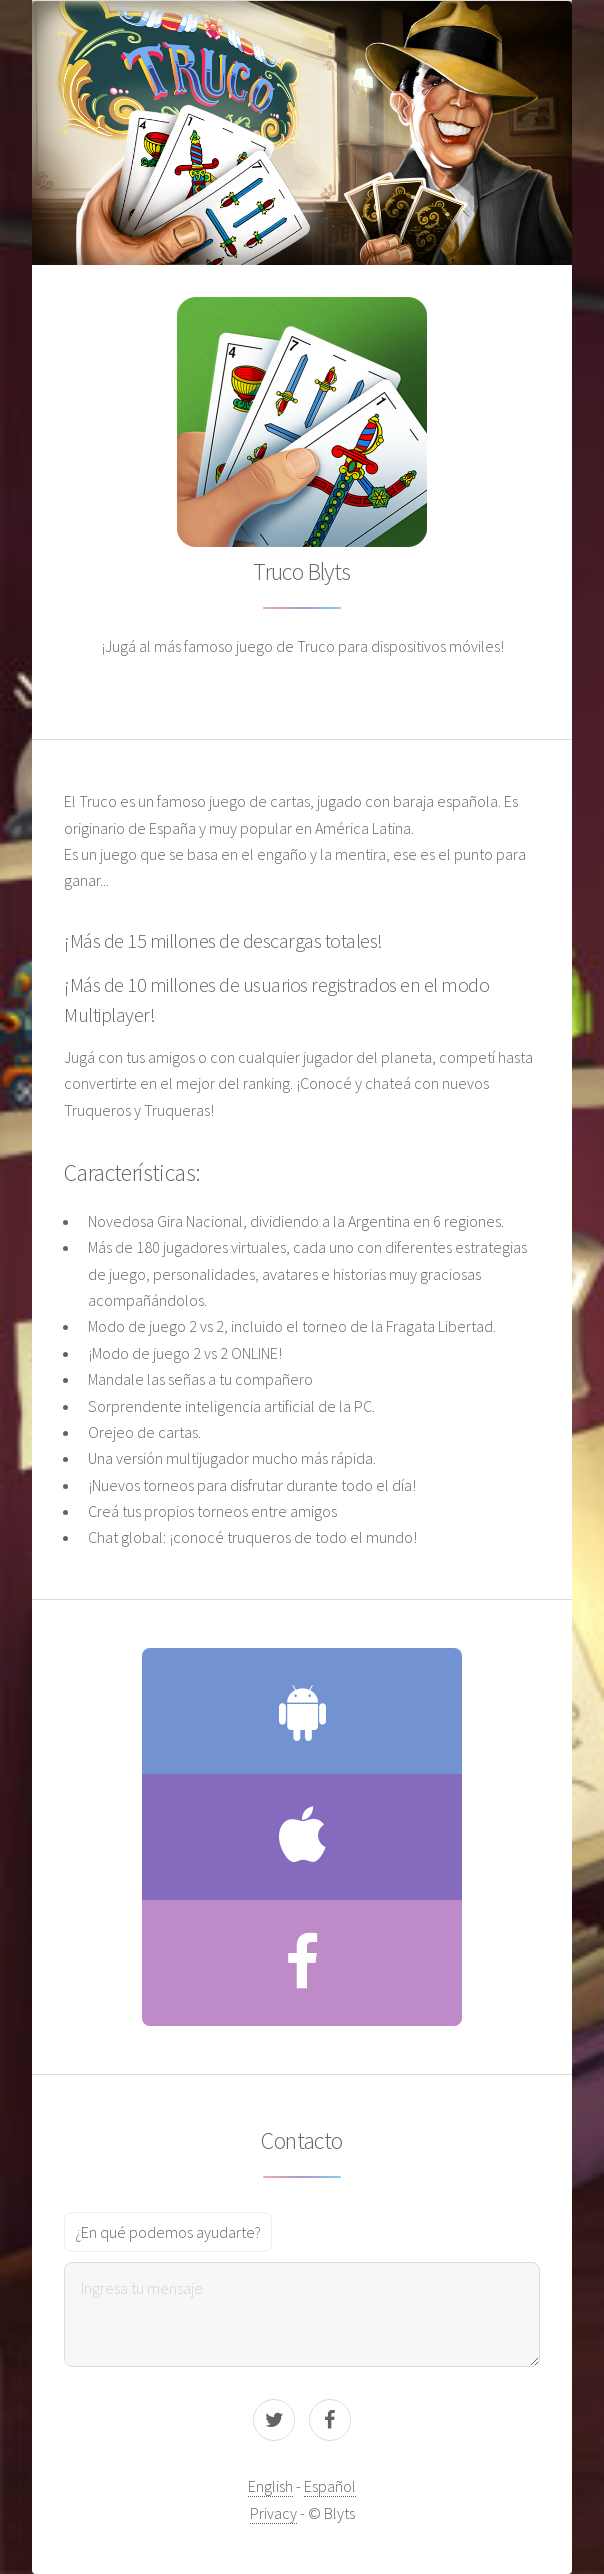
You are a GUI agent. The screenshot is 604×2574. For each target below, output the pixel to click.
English (270, 2486)
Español (330, 2486)
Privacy (273, 2513)
